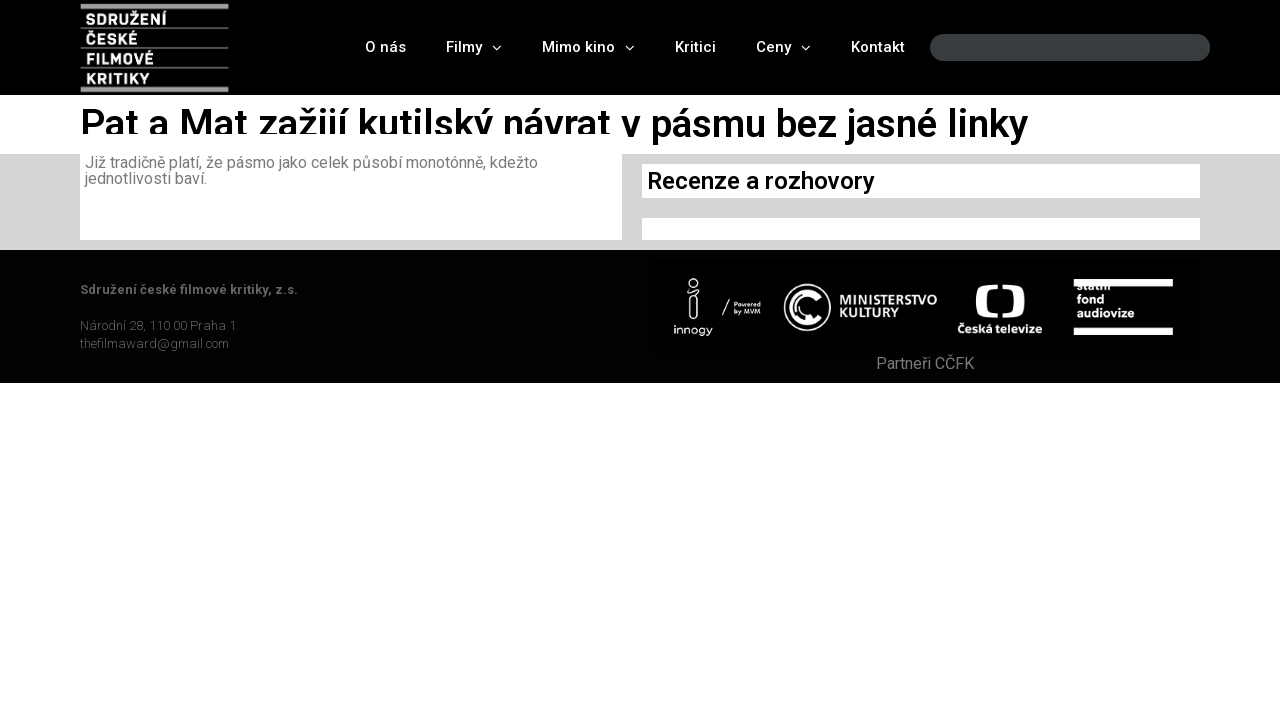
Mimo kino (588, 47)
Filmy (474, 47)
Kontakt (878, 47)
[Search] (1178, 47)
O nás (385, 47)
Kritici (695, 47)
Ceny (783, 47)
